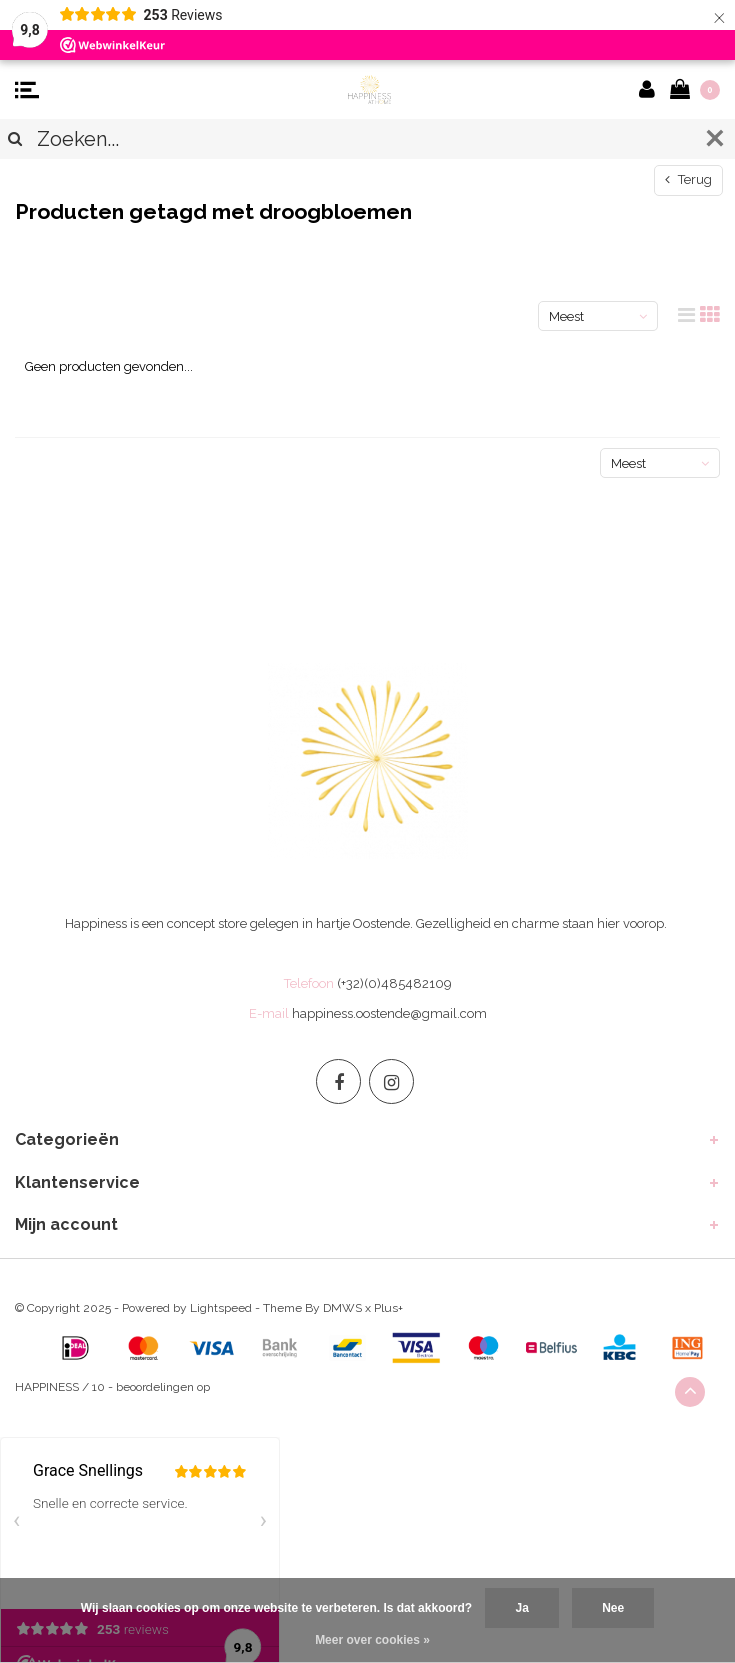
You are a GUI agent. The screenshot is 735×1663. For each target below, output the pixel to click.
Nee (613, 1608)
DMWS (342, 1308)
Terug (688, 179)
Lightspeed (221, 1308)
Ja (521, 1608)
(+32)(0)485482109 (394, 983)
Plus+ (388, 1308)
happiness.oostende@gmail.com (389, 1013)
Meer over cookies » (372, 1640)
